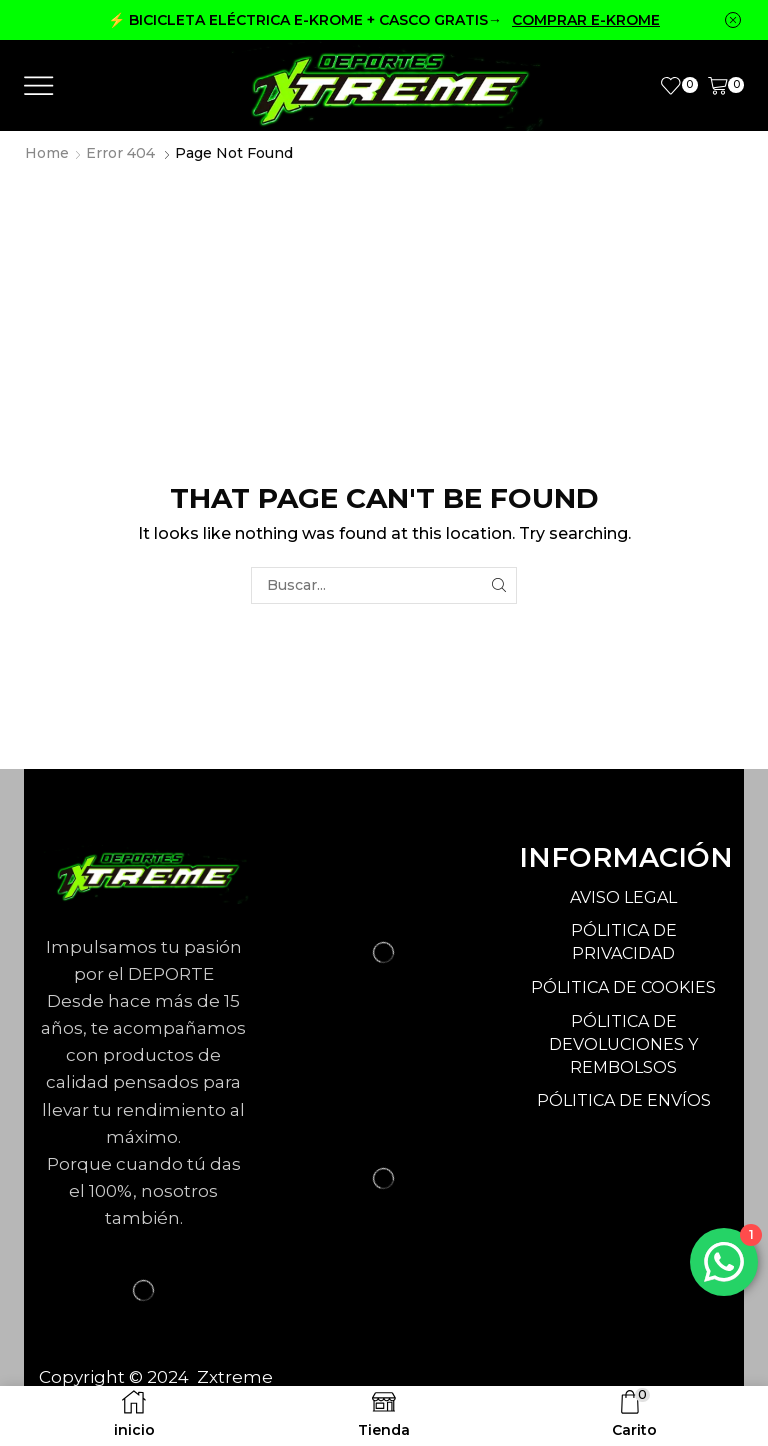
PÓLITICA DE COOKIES (623, 987)
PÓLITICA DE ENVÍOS (624, 1100)
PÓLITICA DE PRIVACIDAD (624, 942)
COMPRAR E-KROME (586, 20)
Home (47, 153)
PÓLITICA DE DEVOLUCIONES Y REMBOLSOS (623, 1044)
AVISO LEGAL (623, 897)
